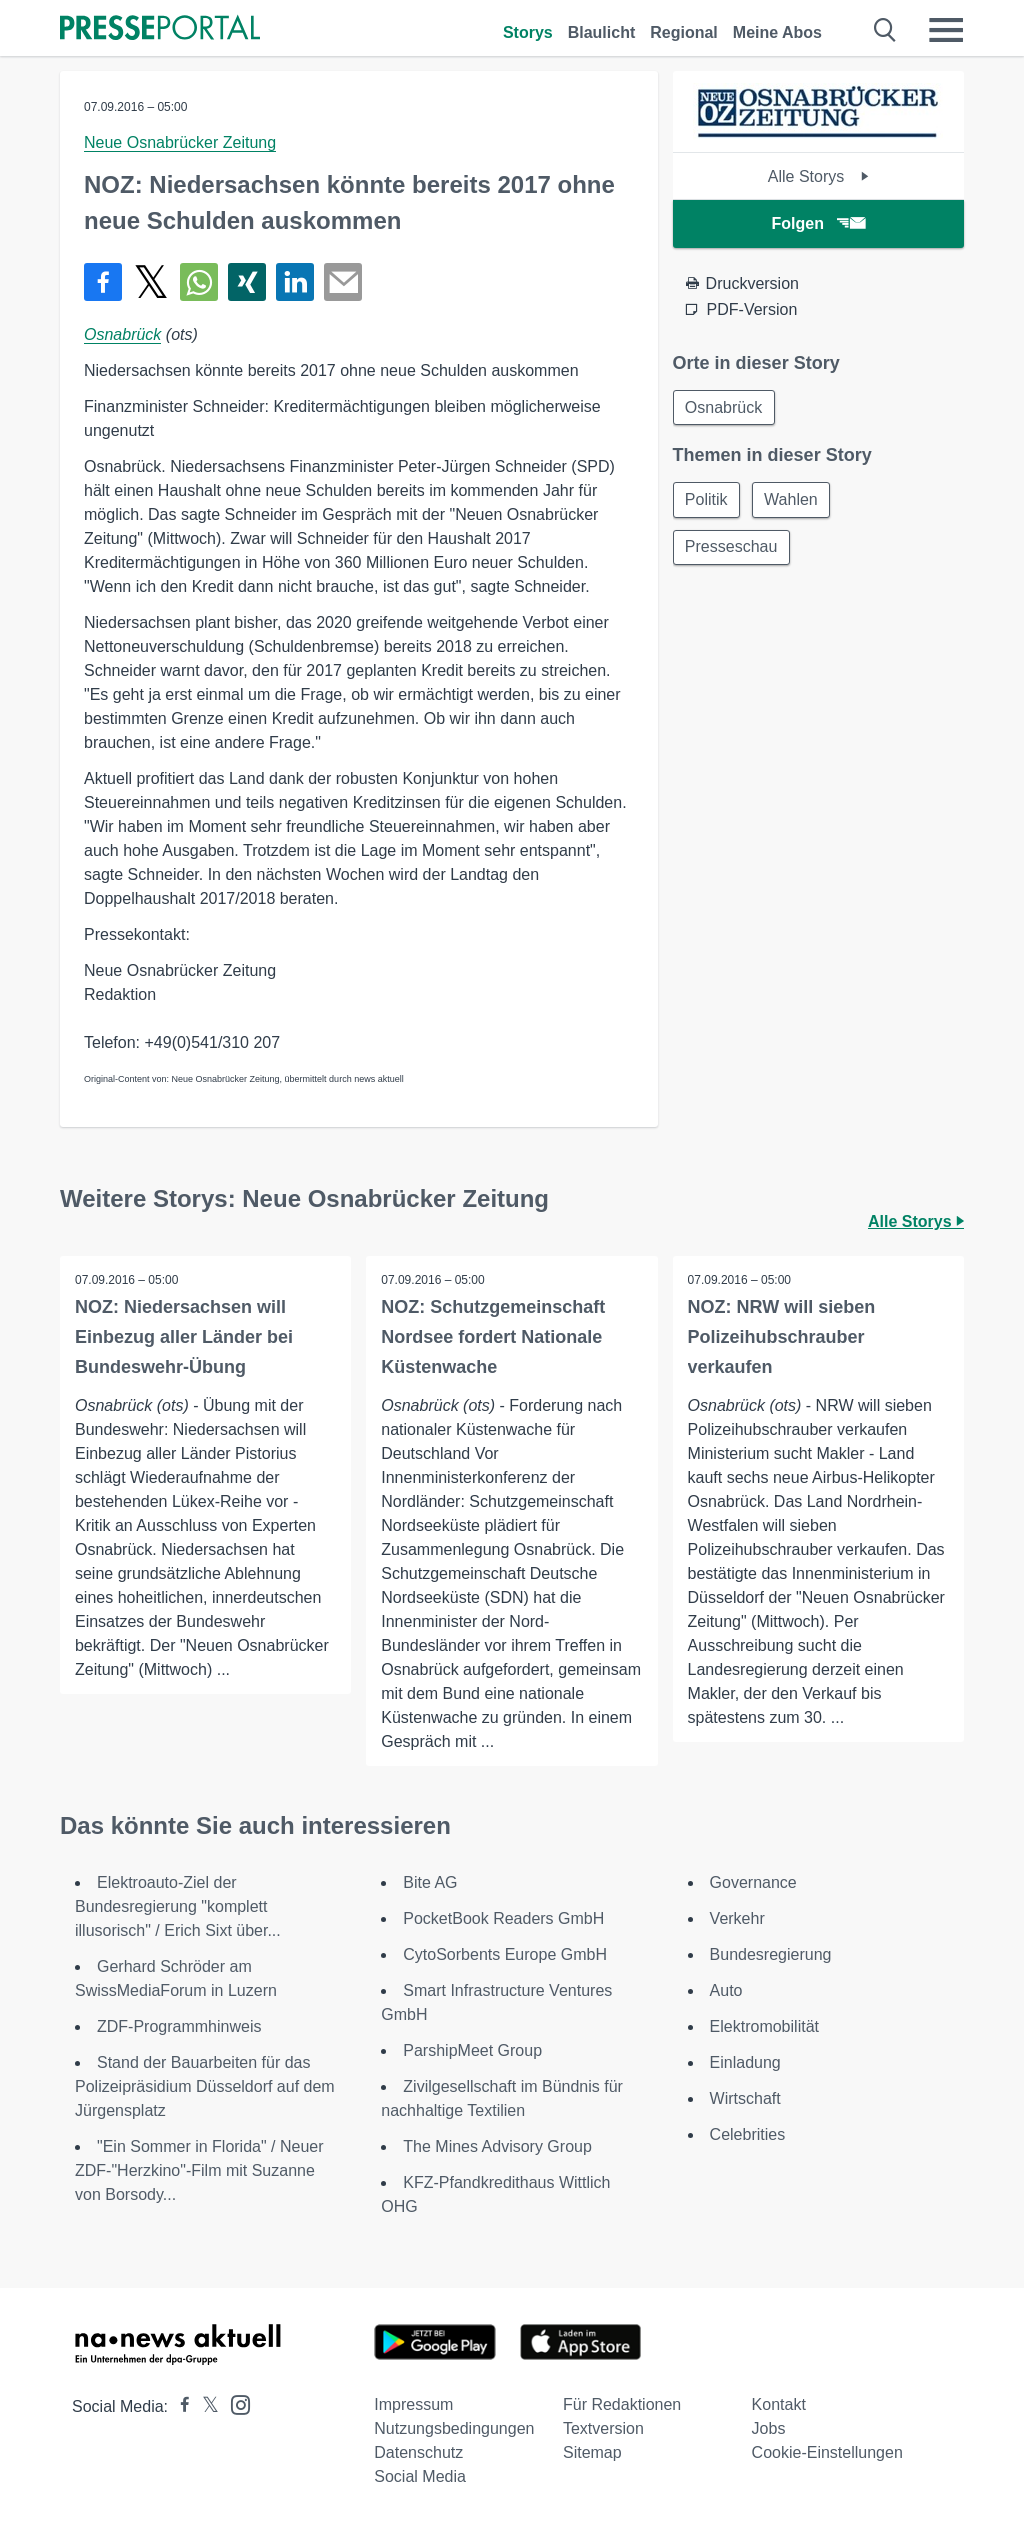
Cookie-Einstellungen (827, 2452)
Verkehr (737, 1918)
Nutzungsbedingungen (454, 2428)
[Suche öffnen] (885, 30)
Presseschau (732, 548)
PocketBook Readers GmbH (503, 1918)
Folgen (818, 223)
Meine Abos (777, 32)
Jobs (769, 2428)
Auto (726, 1990)
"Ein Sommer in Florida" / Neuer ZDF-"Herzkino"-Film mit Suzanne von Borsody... (199, 2170)
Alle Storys (818, 176)
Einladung (745, 2062)
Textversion (603, 2428)
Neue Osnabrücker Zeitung (180, 142)
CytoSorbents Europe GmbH (505, 1954)
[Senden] (343, 282)
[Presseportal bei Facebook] (179, 2406)
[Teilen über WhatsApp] (199, 282)
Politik (707, 500)
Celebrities (748, 2134)
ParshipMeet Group (472, 2050)
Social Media (420, 2476)
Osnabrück (122, 334)
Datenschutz (418, 2452)
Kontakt (779, 2404)
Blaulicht (602, 32)
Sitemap (592, 2452)
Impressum (413, 2404)
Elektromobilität (764, 2026)
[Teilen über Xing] (247, 282)
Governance (753, 1882)
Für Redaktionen (622, 2404)
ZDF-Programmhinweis (179, 2026)
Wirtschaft (745, 2098)
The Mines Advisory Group (497, 2146)
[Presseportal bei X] (204, 2406)
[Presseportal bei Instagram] (234, 2403)
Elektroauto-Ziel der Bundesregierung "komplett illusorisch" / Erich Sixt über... (178, 1906)
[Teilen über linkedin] (295, 282)
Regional (684, 32)
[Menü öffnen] (946, 30)
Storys (528, 32)
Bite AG (430, 1882)
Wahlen (793, 500)
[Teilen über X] (151, 282)
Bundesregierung (771, 1954)
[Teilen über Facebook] (103, 282)
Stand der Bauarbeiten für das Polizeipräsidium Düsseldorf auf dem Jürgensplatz (205, 2086)
